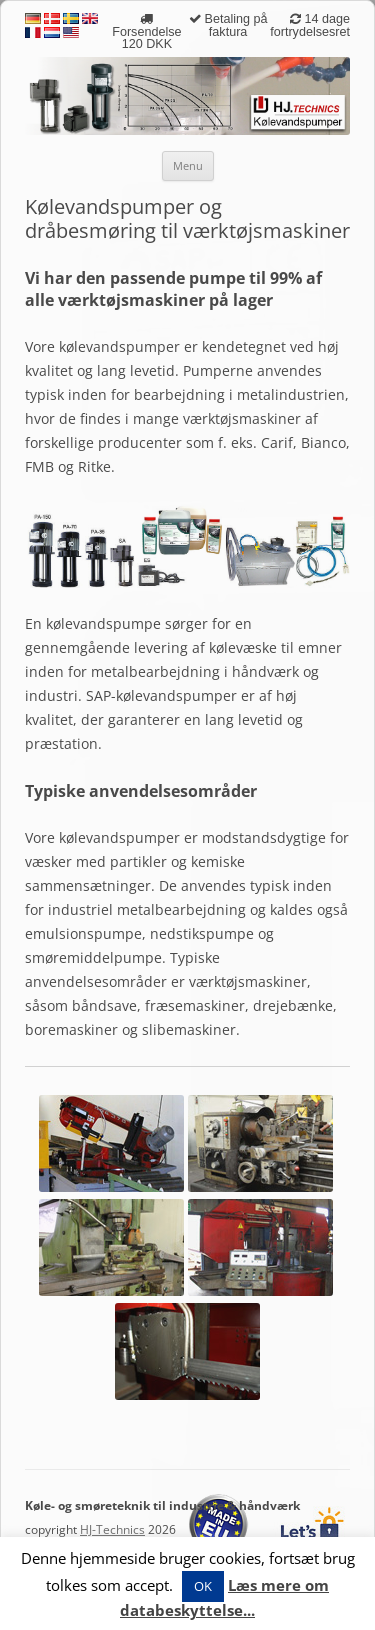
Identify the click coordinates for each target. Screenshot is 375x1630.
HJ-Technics (112, 1529)
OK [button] (203, 1586)
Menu (188, 165)
